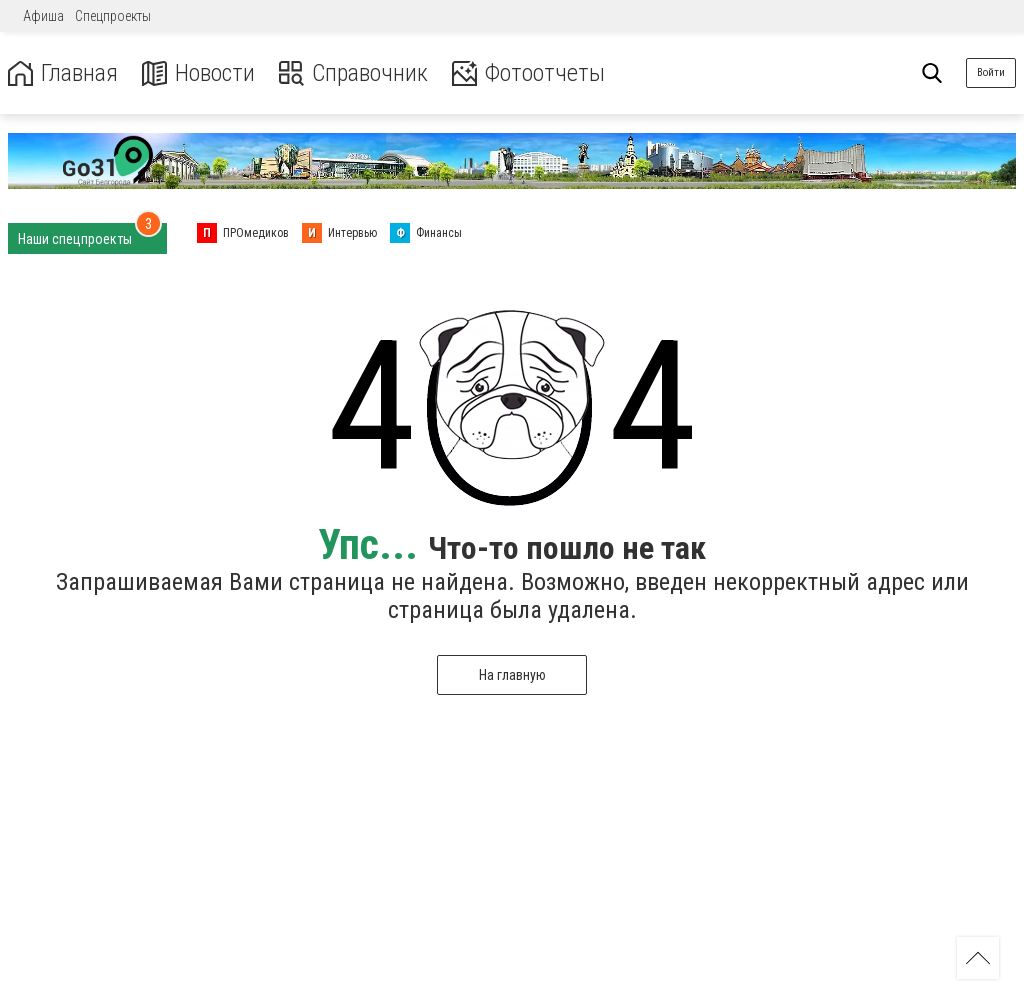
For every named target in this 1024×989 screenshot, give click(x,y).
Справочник (353, 73)
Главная (63, 73)
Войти (991, 72)
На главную (512, 675)
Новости (198, 73)
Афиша (43, 16)
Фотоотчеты (528, 73)
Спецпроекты (113, 16)
